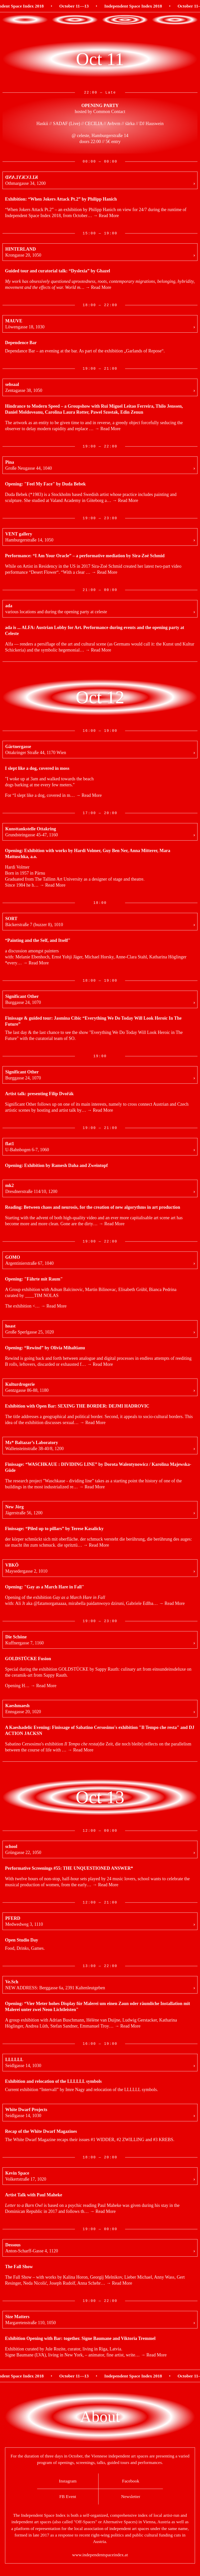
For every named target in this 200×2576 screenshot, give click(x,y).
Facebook (130, 2480)
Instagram (67, 2480)
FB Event (67, 2496)
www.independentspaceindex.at (100, 2554)
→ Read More (106, 215)
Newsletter (130, 2496)
